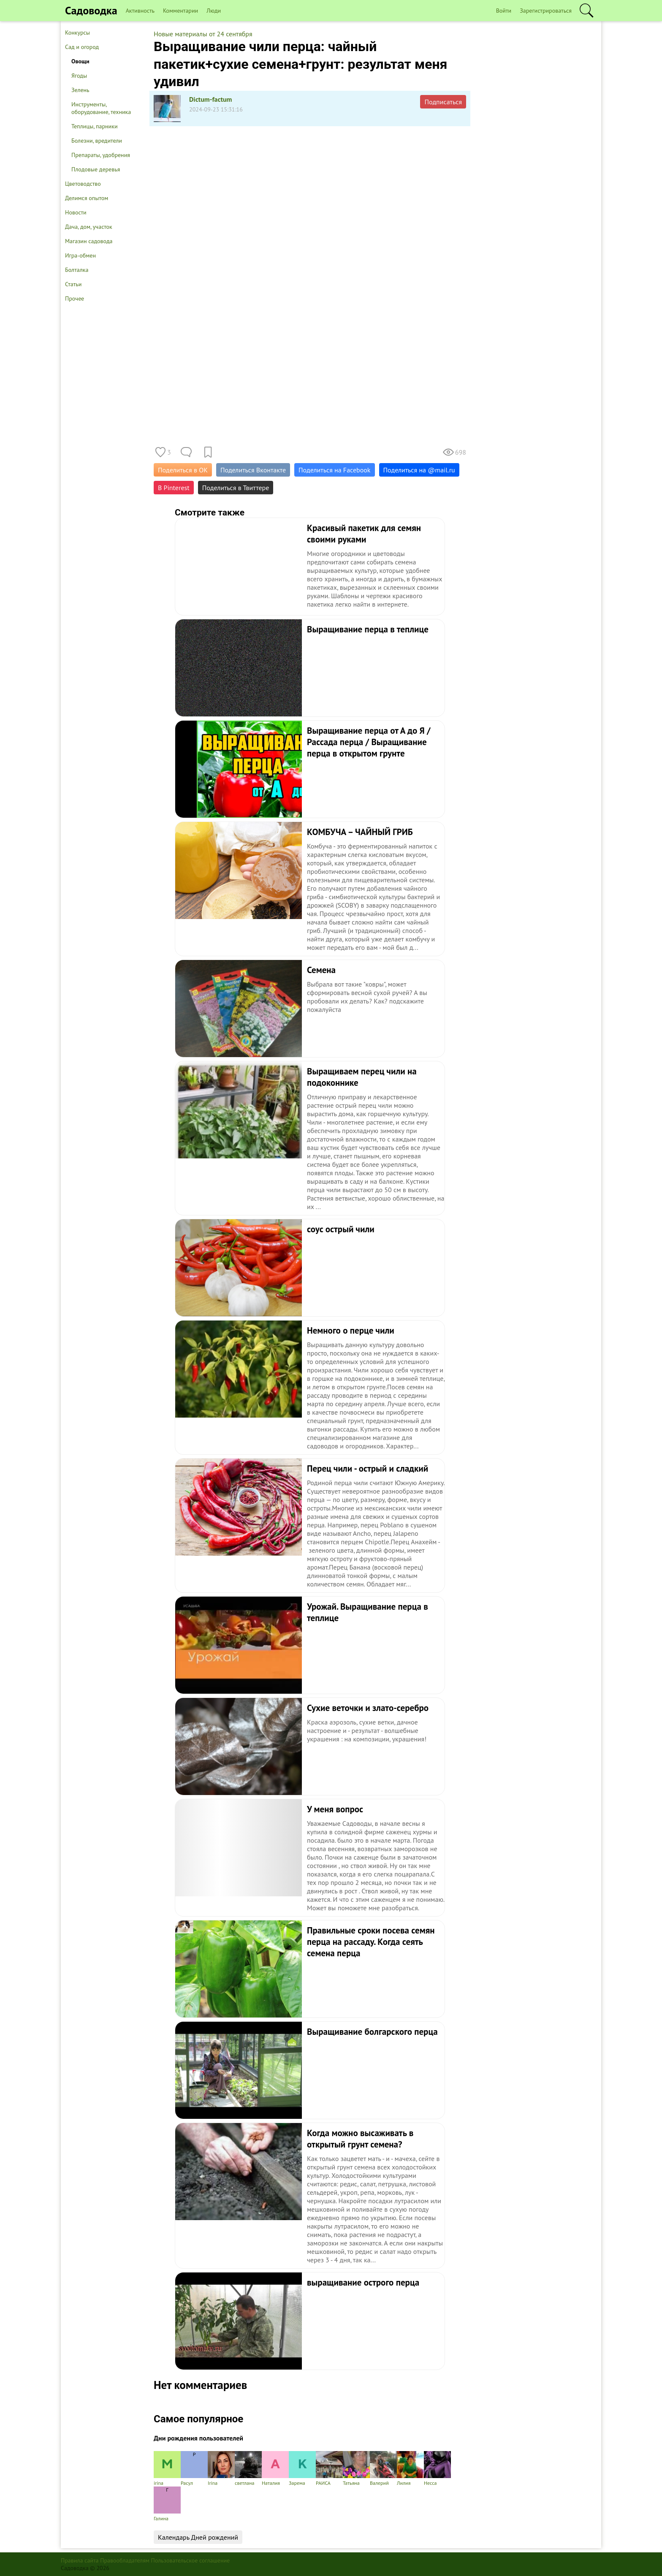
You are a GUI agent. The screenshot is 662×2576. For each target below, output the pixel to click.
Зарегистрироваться (546, 10)
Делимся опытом (86, 198)
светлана (248, 2468)
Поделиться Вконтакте (253, 470)
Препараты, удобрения (100, 155)
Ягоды (79, 75)
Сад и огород (82, 47)
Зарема (302, 2468)
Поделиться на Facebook (334, 470)
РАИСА (329, 2468)
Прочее (74, 298)
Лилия (410, 2468)
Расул (194, 2468)
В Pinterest (174, 487)
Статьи (73, 284)
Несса (437, 2468)
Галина (167, 2504)
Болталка (76, 270)
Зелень (80, 90)
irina (167, 2468)
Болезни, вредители (96, 140)
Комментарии (180, 10)
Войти (504, 10)
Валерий (383, 2468)
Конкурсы (77, 32)
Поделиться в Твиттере (235, 487)
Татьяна (356, 2468)
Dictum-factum (210, 99)
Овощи (80, 61)
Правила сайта (80, 2560)
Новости (76, 212)
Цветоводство (83, 183)
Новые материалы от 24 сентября (203, 34)
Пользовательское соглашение (190, 2560)
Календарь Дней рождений (198, 2537)
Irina (221, 2468)
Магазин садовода (89, 241)
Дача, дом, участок (88, 226)
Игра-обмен (80, 255)
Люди (213, 10)
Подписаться (443, 102)
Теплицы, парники (94, 126)
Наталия (275, 2468)
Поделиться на (419, 470)
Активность (140, 10)
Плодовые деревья (95, 169)
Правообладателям (124, 2560)
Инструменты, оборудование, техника (101, 108)
